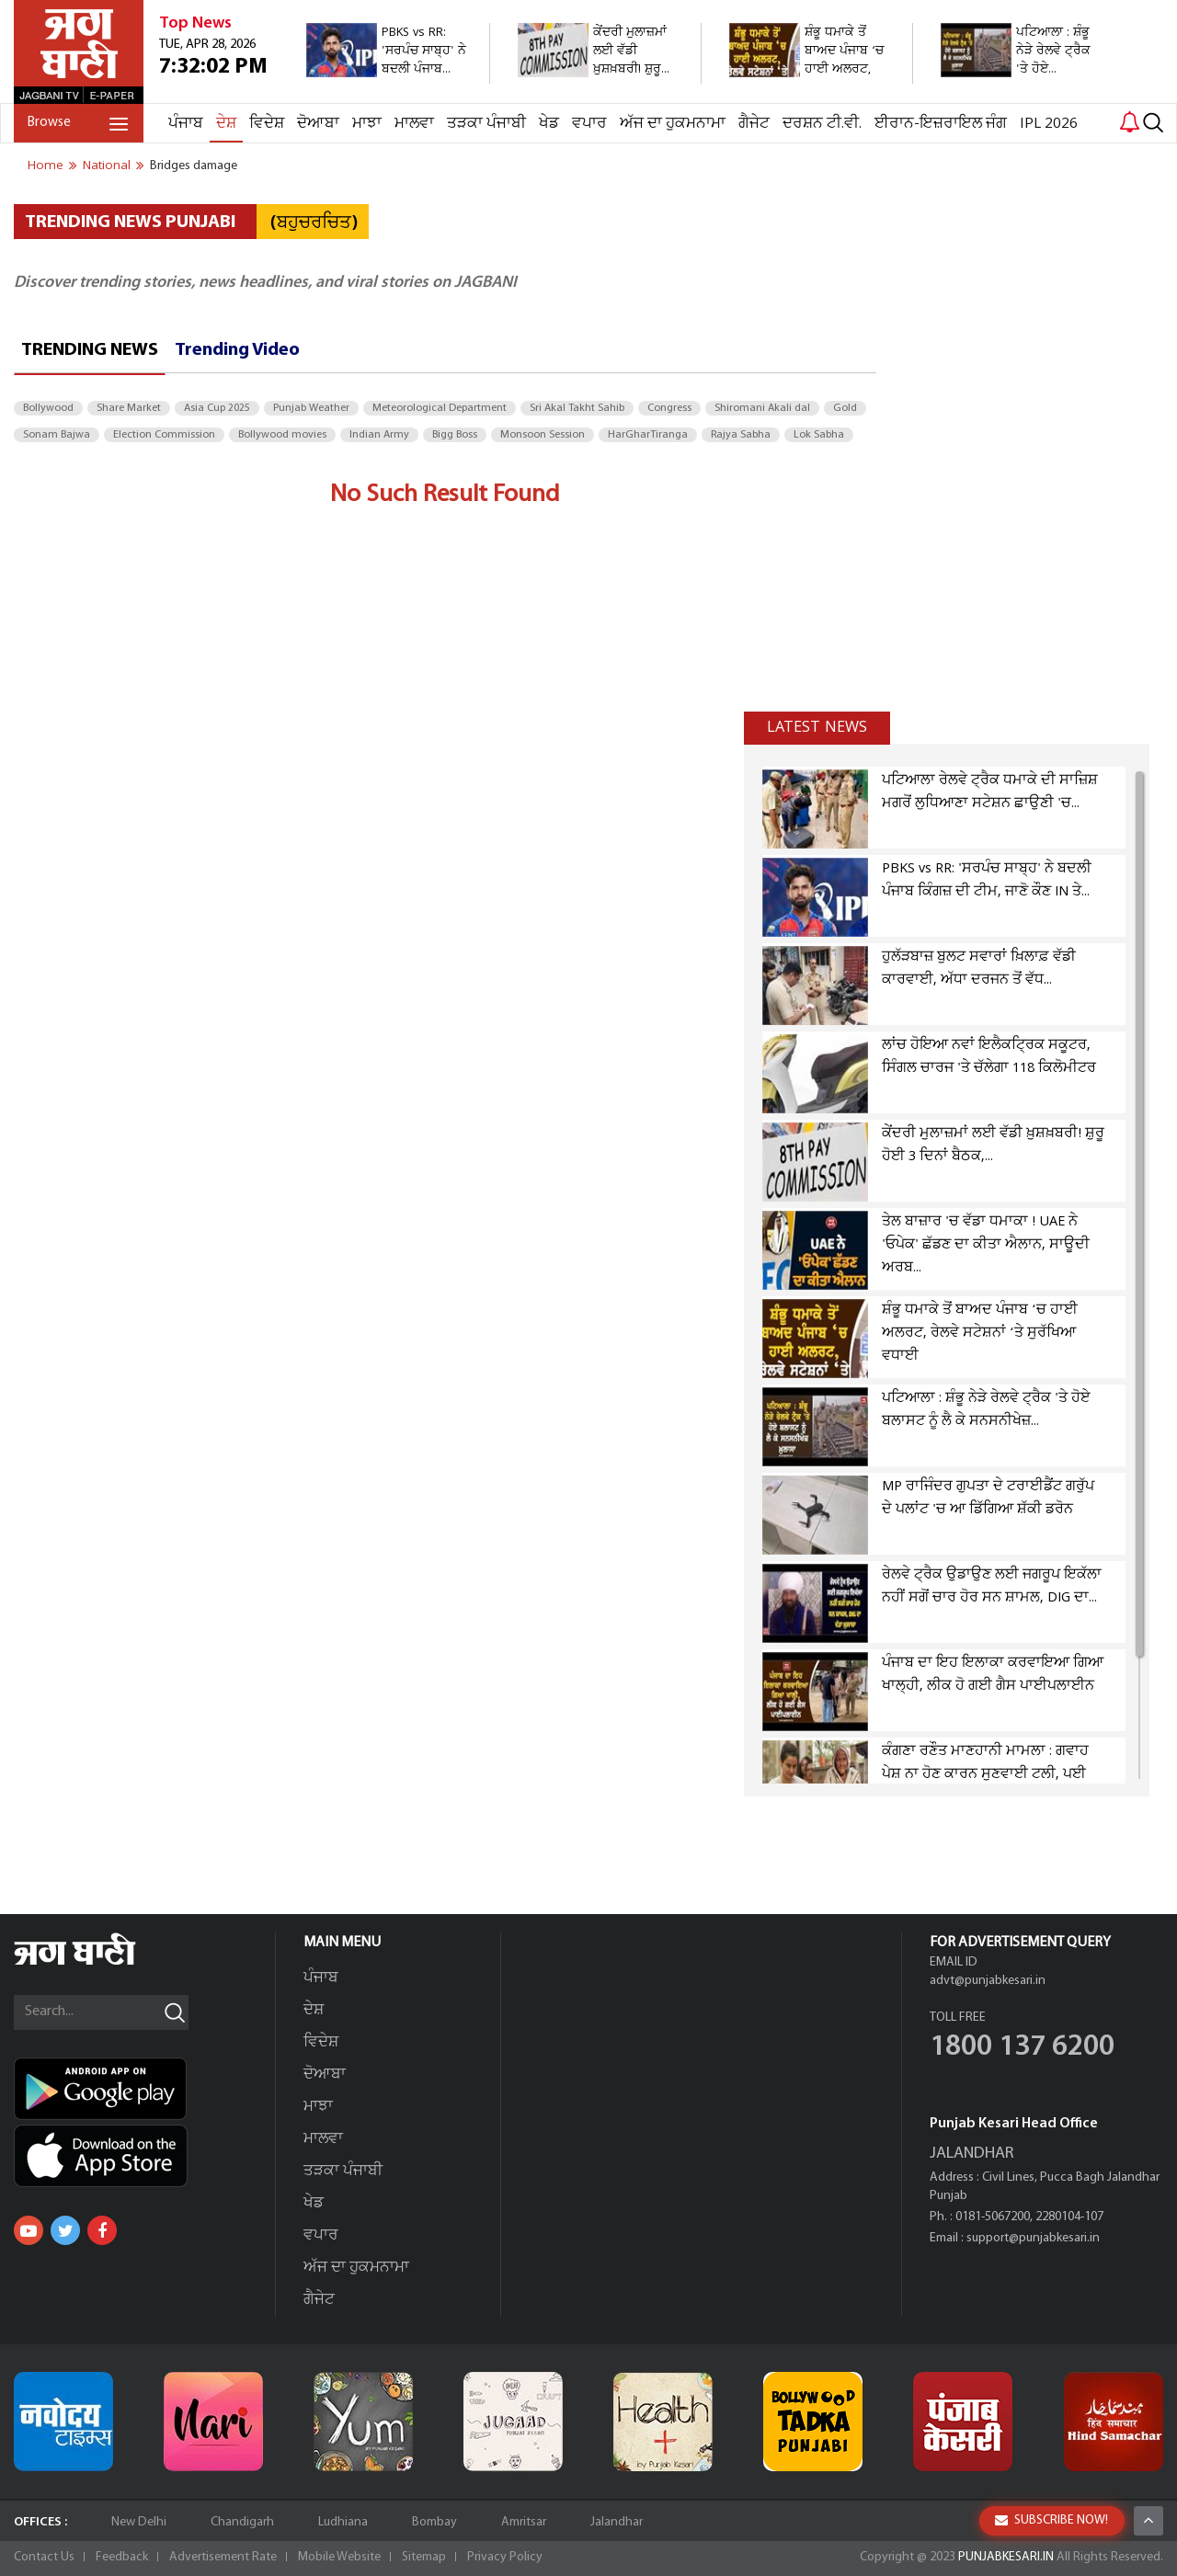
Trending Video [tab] (237, 350)
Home (45, 165)
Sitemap (424, 2557)
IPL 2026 (1049, 123)
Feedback (122, 2557)
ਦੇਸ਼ (226, 123)
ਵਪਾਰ (589, 123)
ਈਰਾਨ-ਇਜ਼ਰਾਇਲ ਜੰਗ (940, 123)
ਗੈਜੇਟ (754, 123)
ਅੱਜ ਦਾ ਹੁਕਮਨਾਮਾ (673, 123)
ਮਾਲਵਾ (414, 123)
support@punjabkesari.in (1033, 2238)
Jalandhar (616, 2522)
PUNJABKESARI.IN (1006, 2557)
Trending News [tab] (89, 350)
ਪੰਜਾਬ (185, 123)
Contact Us (44, 2557)
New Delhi (138, 2522)
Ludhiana (343, 2522)
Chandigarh (242, 2522)
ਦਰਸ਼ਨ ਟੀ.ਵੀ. (822, 123)
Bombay (434, 2522)
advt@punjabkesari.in (988, 1981)
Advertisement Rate (223, 2557)
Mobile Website (339, 2557)
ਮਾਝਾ (367, 123)
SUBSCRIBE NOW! (1051, 2520)
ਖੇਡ (549, 123)
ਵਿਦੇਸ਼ (266, 123)
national (107, 165)
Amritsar (523, 2522)
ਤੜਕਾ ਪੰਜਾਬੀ (486, 123)
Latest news (817, 727)
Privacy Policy (505, 2557)
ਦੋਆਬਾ (318, 123)
